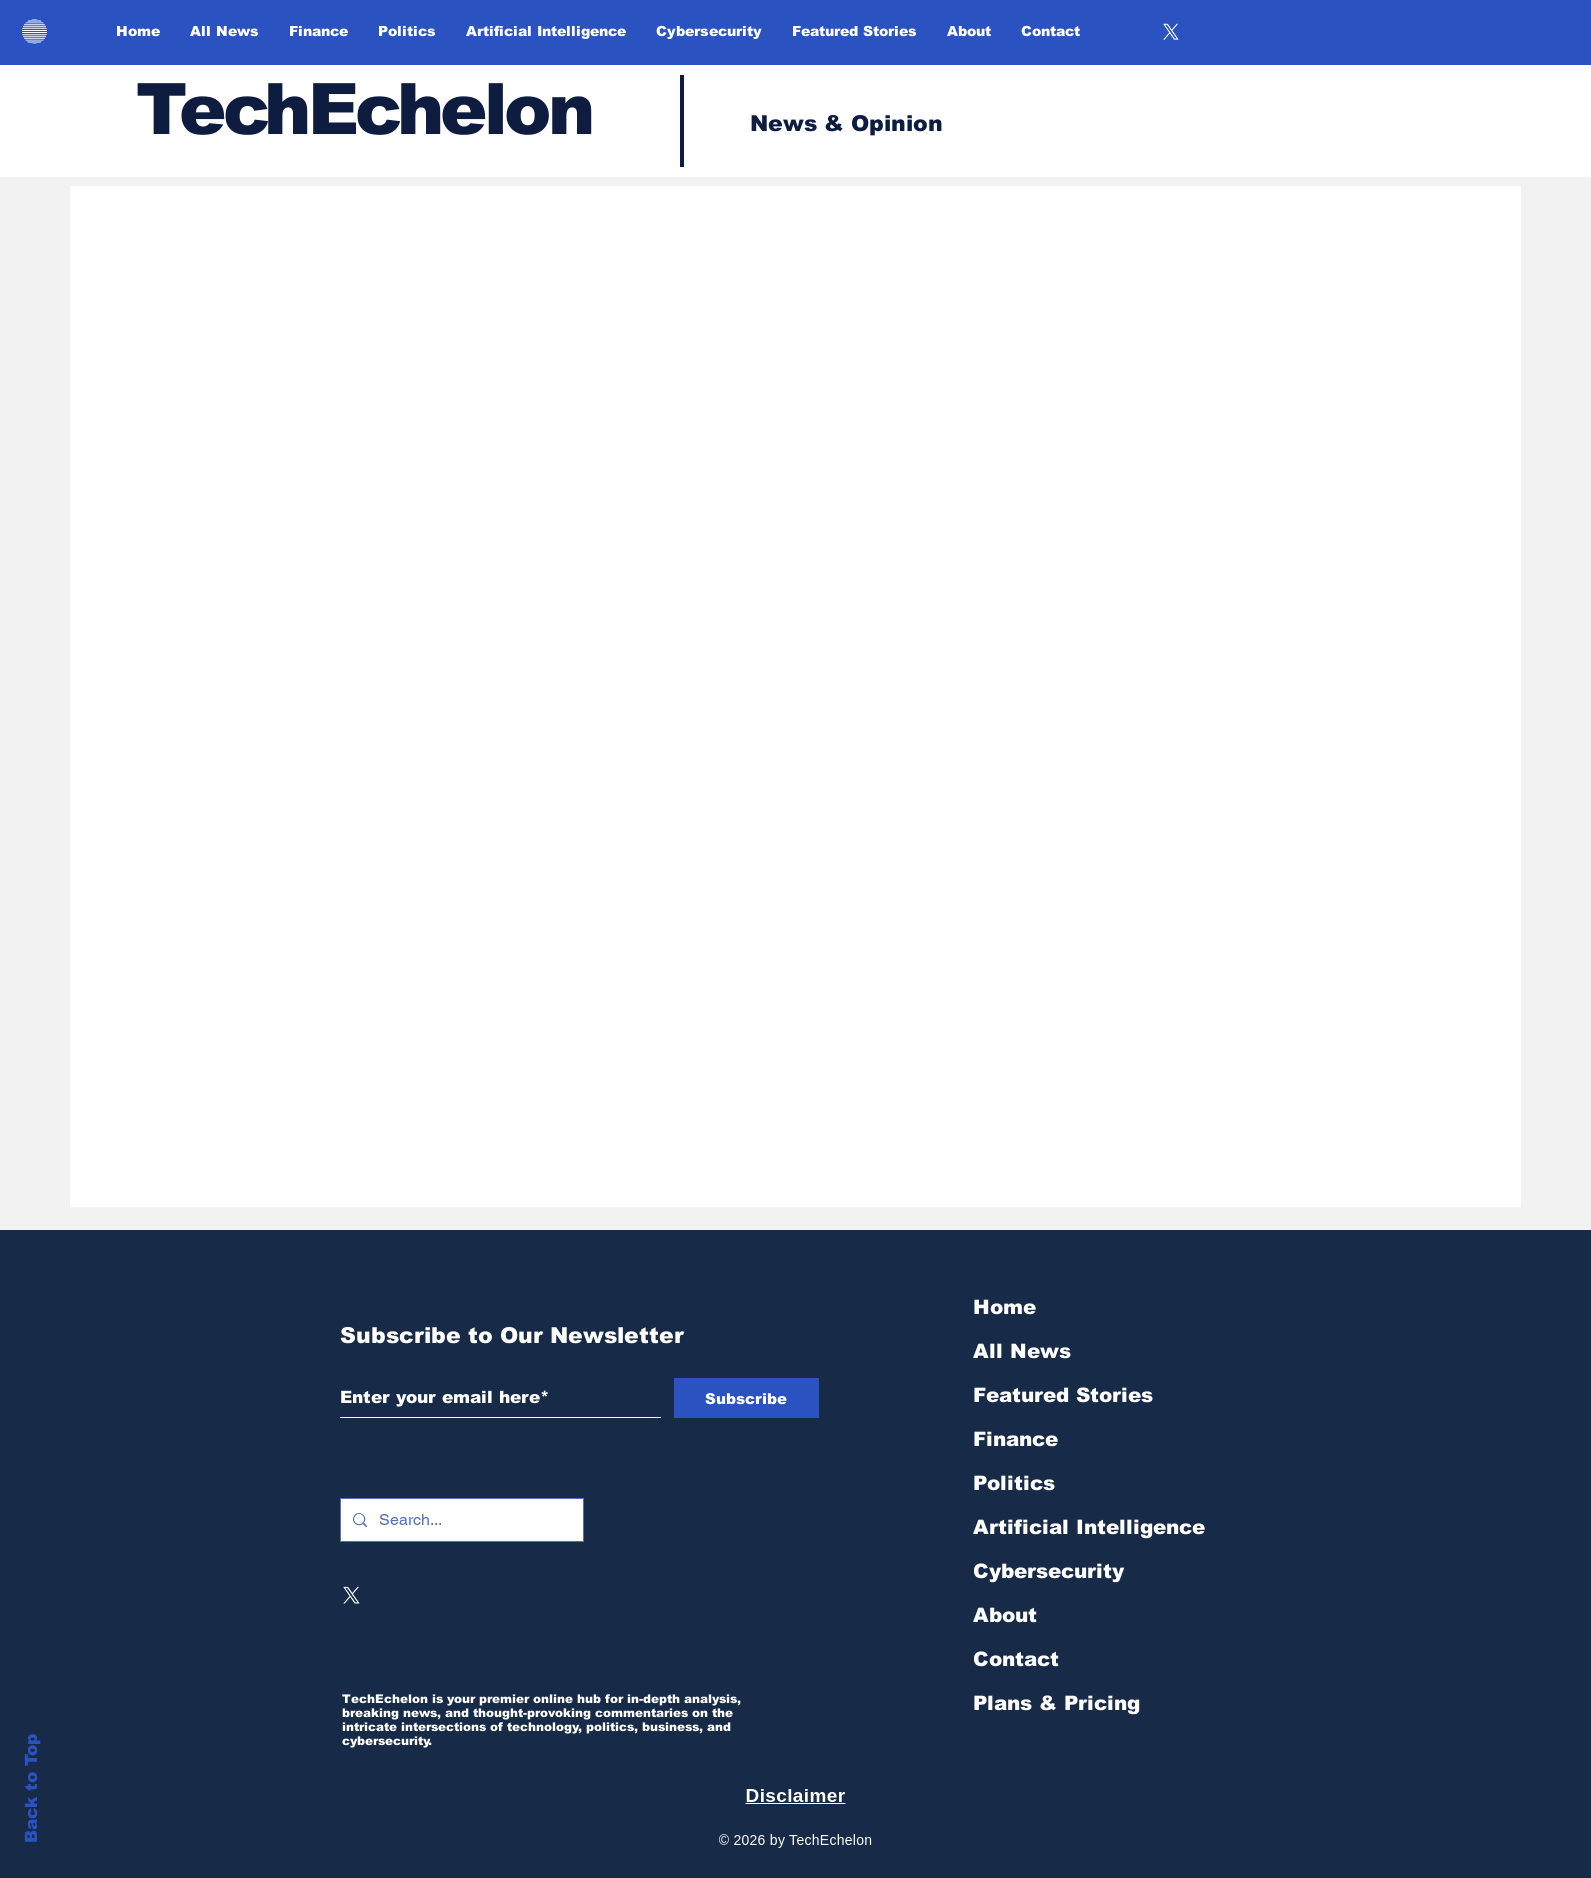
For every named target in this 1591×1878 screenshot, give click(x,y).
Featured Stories (1063, 1395)
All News (1022, 1351)
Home (1004, 1307)
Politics (1014, 1483)
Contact (1016, 1659)
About (1005, 1615)
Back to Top (31, 1788)
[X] (1171, 32)
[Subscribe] (746, 1398)
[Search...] (460, 1520)
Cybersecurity (1048, 1571)
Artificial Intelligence (1089, 1527)
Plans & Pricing (1056, 1703)
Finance (1015, 1439)
